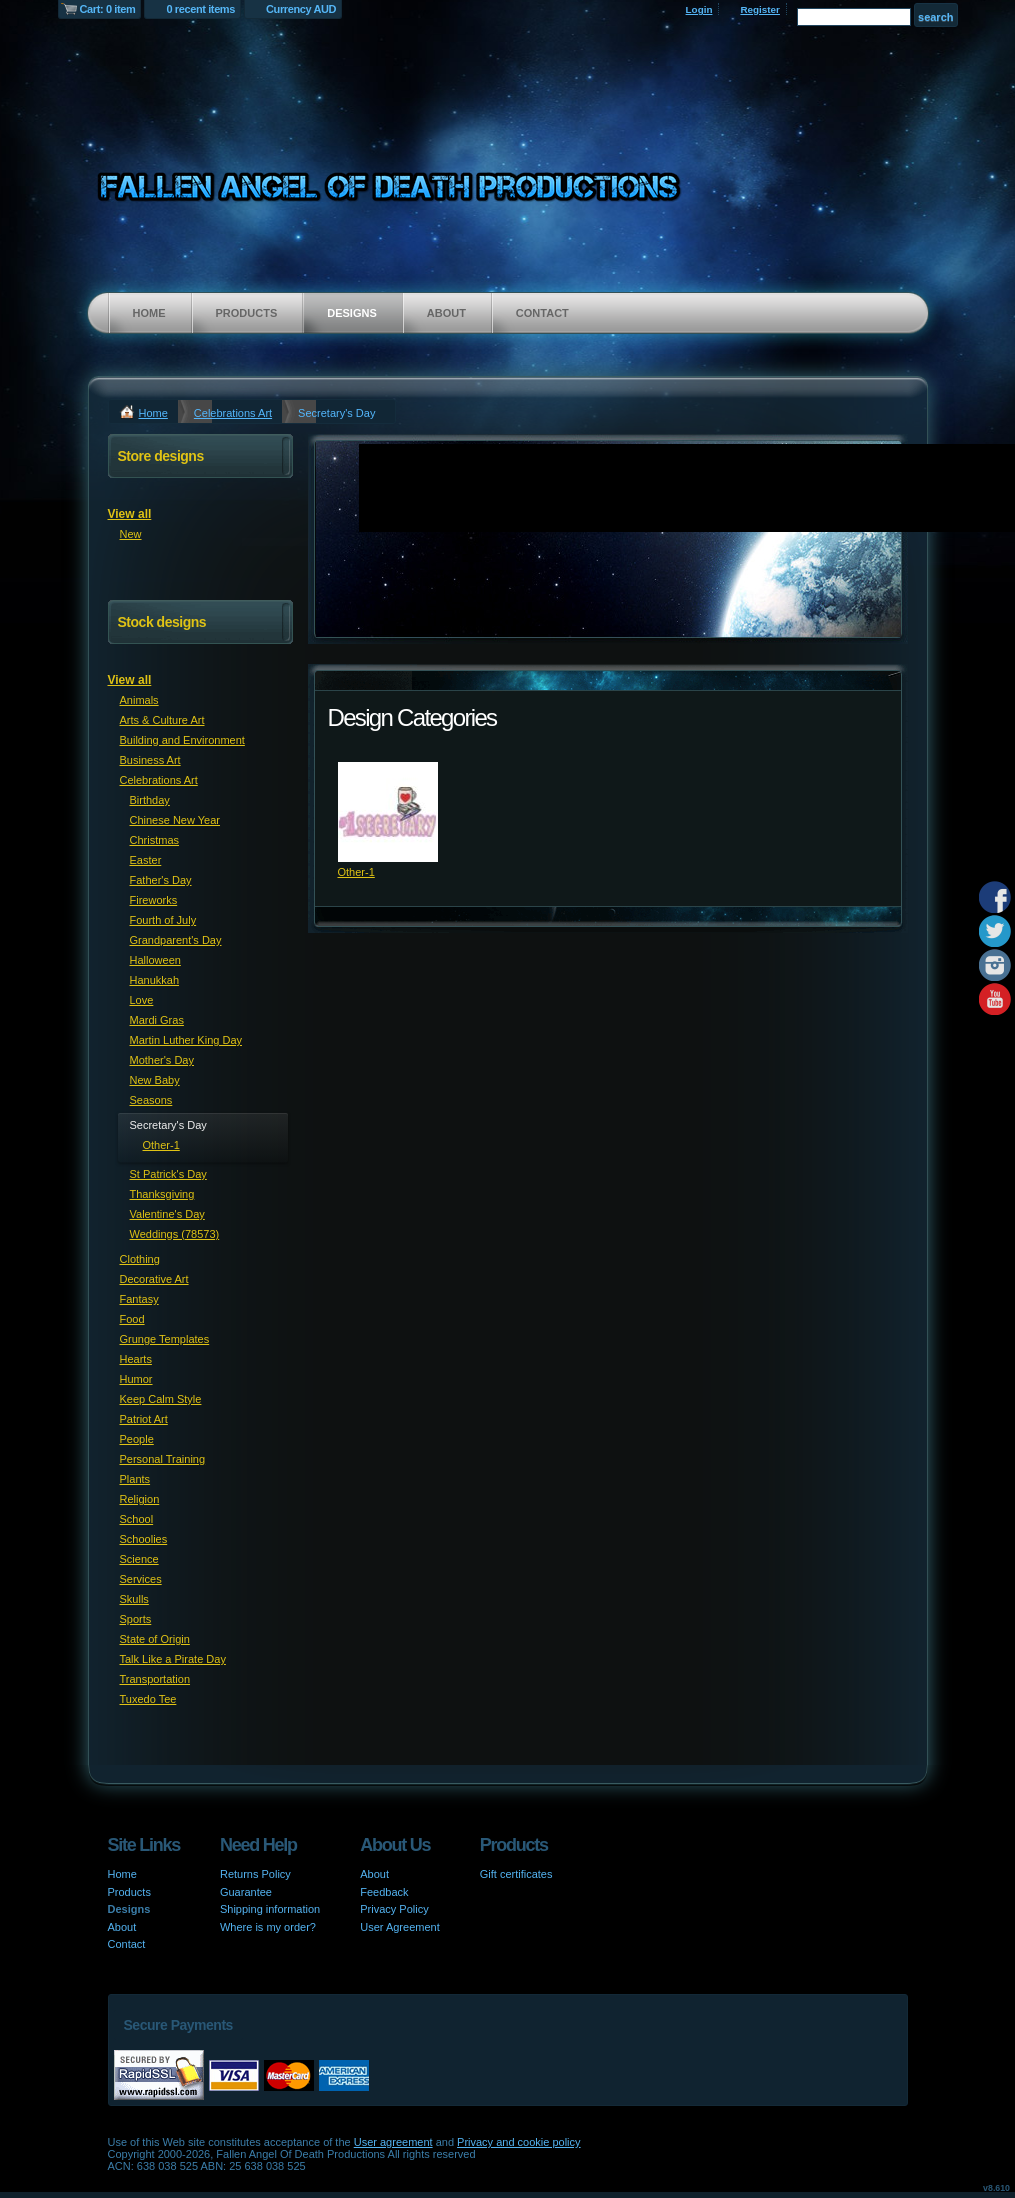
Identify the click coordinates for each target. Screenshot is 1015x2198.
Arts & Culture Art (162, 720)
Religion (140, 1499)
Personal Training (163, 1459)
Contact (542, 313)
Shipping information (270, 1909)
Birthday (150, 800)
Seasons (151, 1100)
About (446, 313)
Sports (136, 1619)
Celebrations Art (233, 413)
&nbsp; (388, 812)
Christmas (155, 840)
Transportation (155, 1679)
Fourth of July (163, 920)
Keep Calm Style (161, 1399)
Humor (136, 1379)
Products (247, 313)
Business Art (150, 760)
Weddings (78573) (175, 1234)
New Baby (155, 1080)
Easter (146, 860)
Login (699, 9)
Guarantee (246, 1892)
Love (142, 1000)
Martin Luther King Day (186, 1040)
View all (130, 514)
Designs (352, 313)
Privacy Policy (394, 1909)
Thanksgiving (162, 1194)
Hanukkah (155, 980)
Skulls (134, 1599)
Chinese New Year (175, 820)
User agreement (393, 2142)
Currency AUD (301, 9)
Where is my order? (268, 1927)
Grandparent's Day (176, 940)
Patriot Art (144, 1419)
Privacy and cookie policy (519, 2142)
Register (760, 9)
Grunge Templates (165, 1339)
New (131, 534)
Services (141, 1579)
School (137, 1519)
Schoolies (144, 1539)
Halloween (155, 960)
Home (149, 313)
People (137, 1439)
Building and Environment (182, 740)
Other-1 (356, 872)
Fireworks (154, 900)
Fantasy (139, 1299)
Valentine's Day (167, 1214)
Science (139, 1559)
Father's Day (161, 880)
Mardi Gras (157, 1020)
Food (132, 1319)
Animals (139, 700)
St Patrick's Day (168, 1174)
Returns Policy (255, 1874)
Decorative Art (154, 1279)
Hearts (136, 1359)
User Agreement (399, 1927)
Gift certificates (516, 1874)
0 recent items (200, 9)
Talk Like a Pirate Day (173, 1659)
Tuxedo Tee (148, 1699)
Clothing (140, 1259)
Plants (135, 1479)
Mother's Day (162, 1060)
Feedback (384, 1892)
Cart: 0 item (108, 9)
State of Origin (155, 1639)
